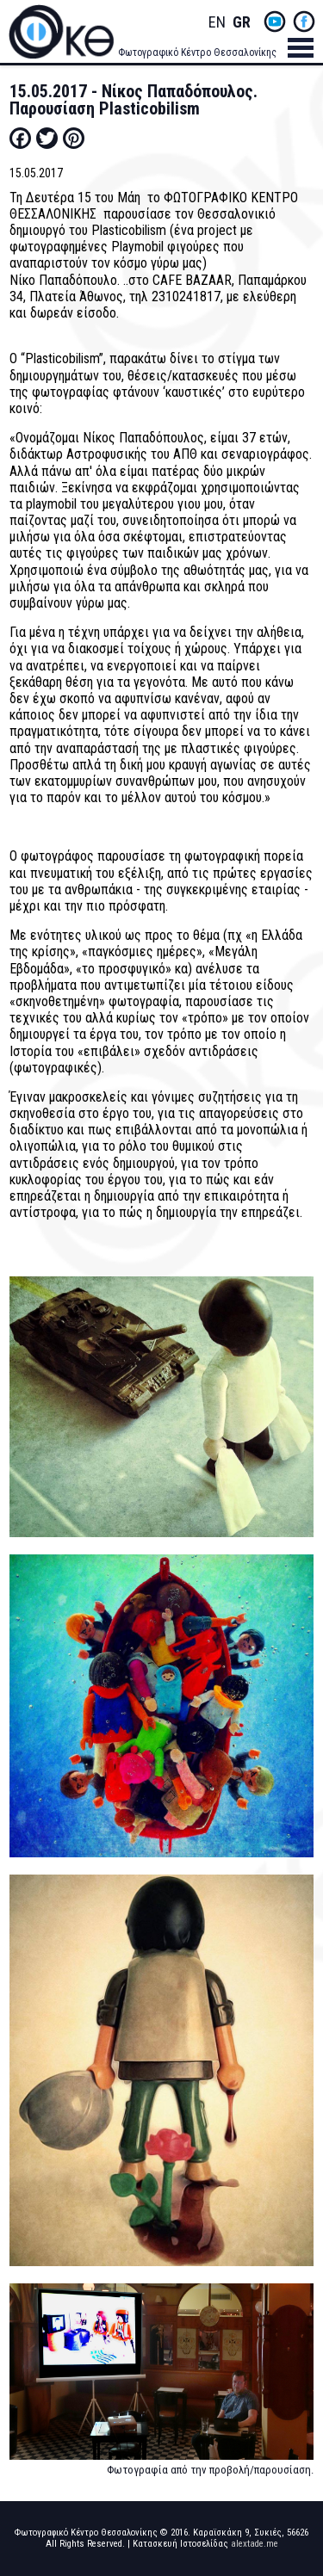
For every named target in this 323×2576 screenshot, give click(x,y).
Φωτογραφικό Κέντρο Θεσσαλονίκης (197, 52)
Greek (241, 23)
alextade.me (254, 2543)
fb (304, 21)
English (217, 23)
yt (275, 21)
